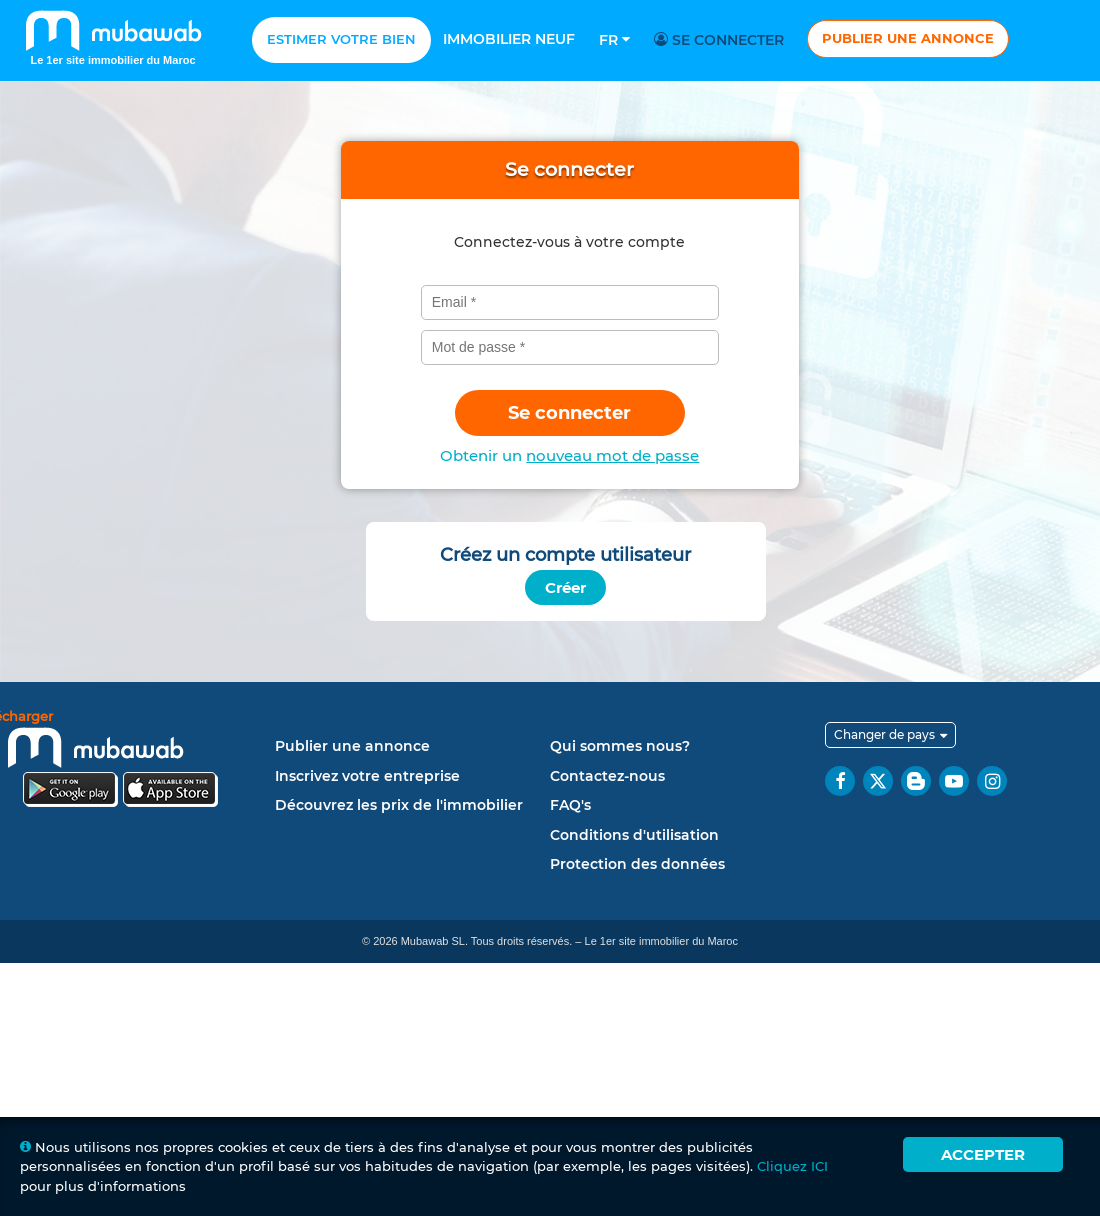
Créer (565, 587)
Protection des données (637, 864)
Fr (614, 40)
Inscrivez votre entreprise (367, 776)
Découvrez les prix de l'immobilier (399, 805)
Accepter (983, 1154)
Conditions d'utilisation (634, 835)
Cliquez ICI (792, 1166)
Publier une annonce (908, 38)
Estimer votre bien (341, 39)
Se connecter (722, 40)
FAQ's (570, 805)
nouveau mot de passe (612, 455)
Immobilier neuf (509, 39)
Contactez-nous (607, 776)
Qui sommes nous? (620, 746)
